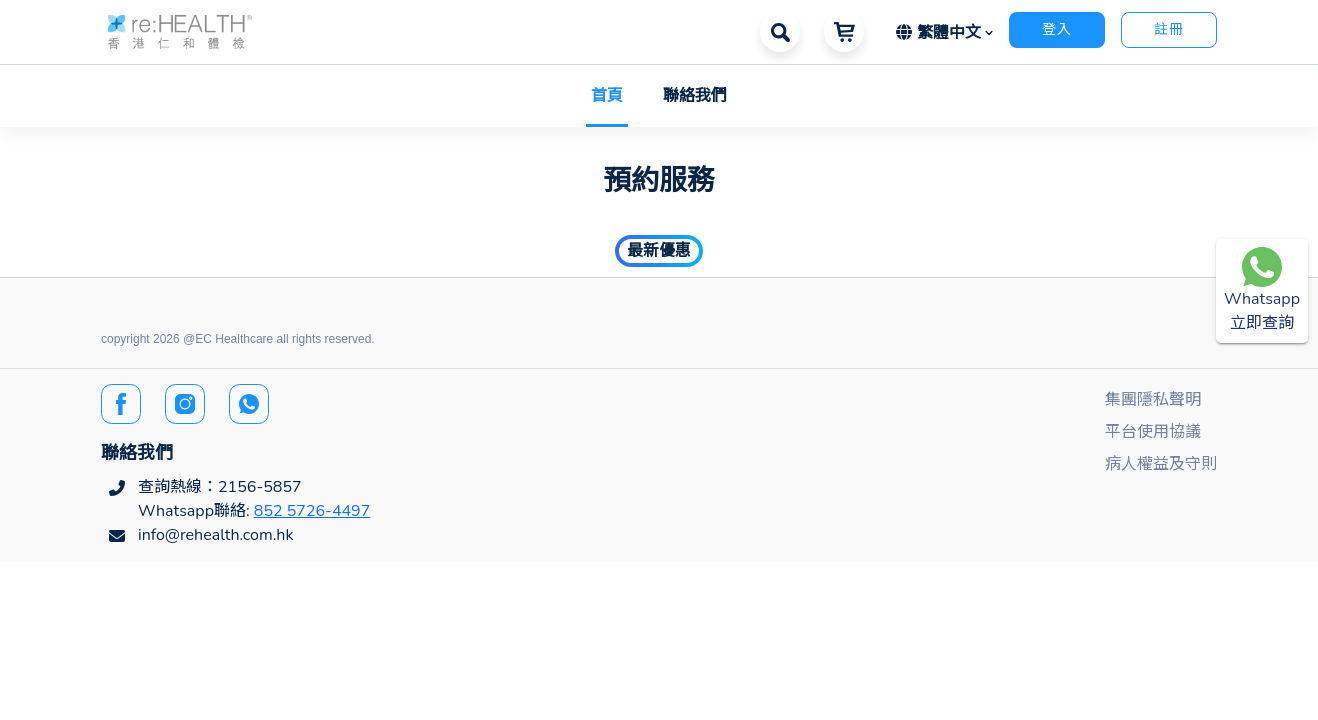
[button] (180, 30)
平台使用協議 (1153, 432)
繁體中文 (940, 33)
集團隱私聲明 (1153, 400)
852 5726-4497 (312, 511)
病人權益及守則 (1161, 464)
